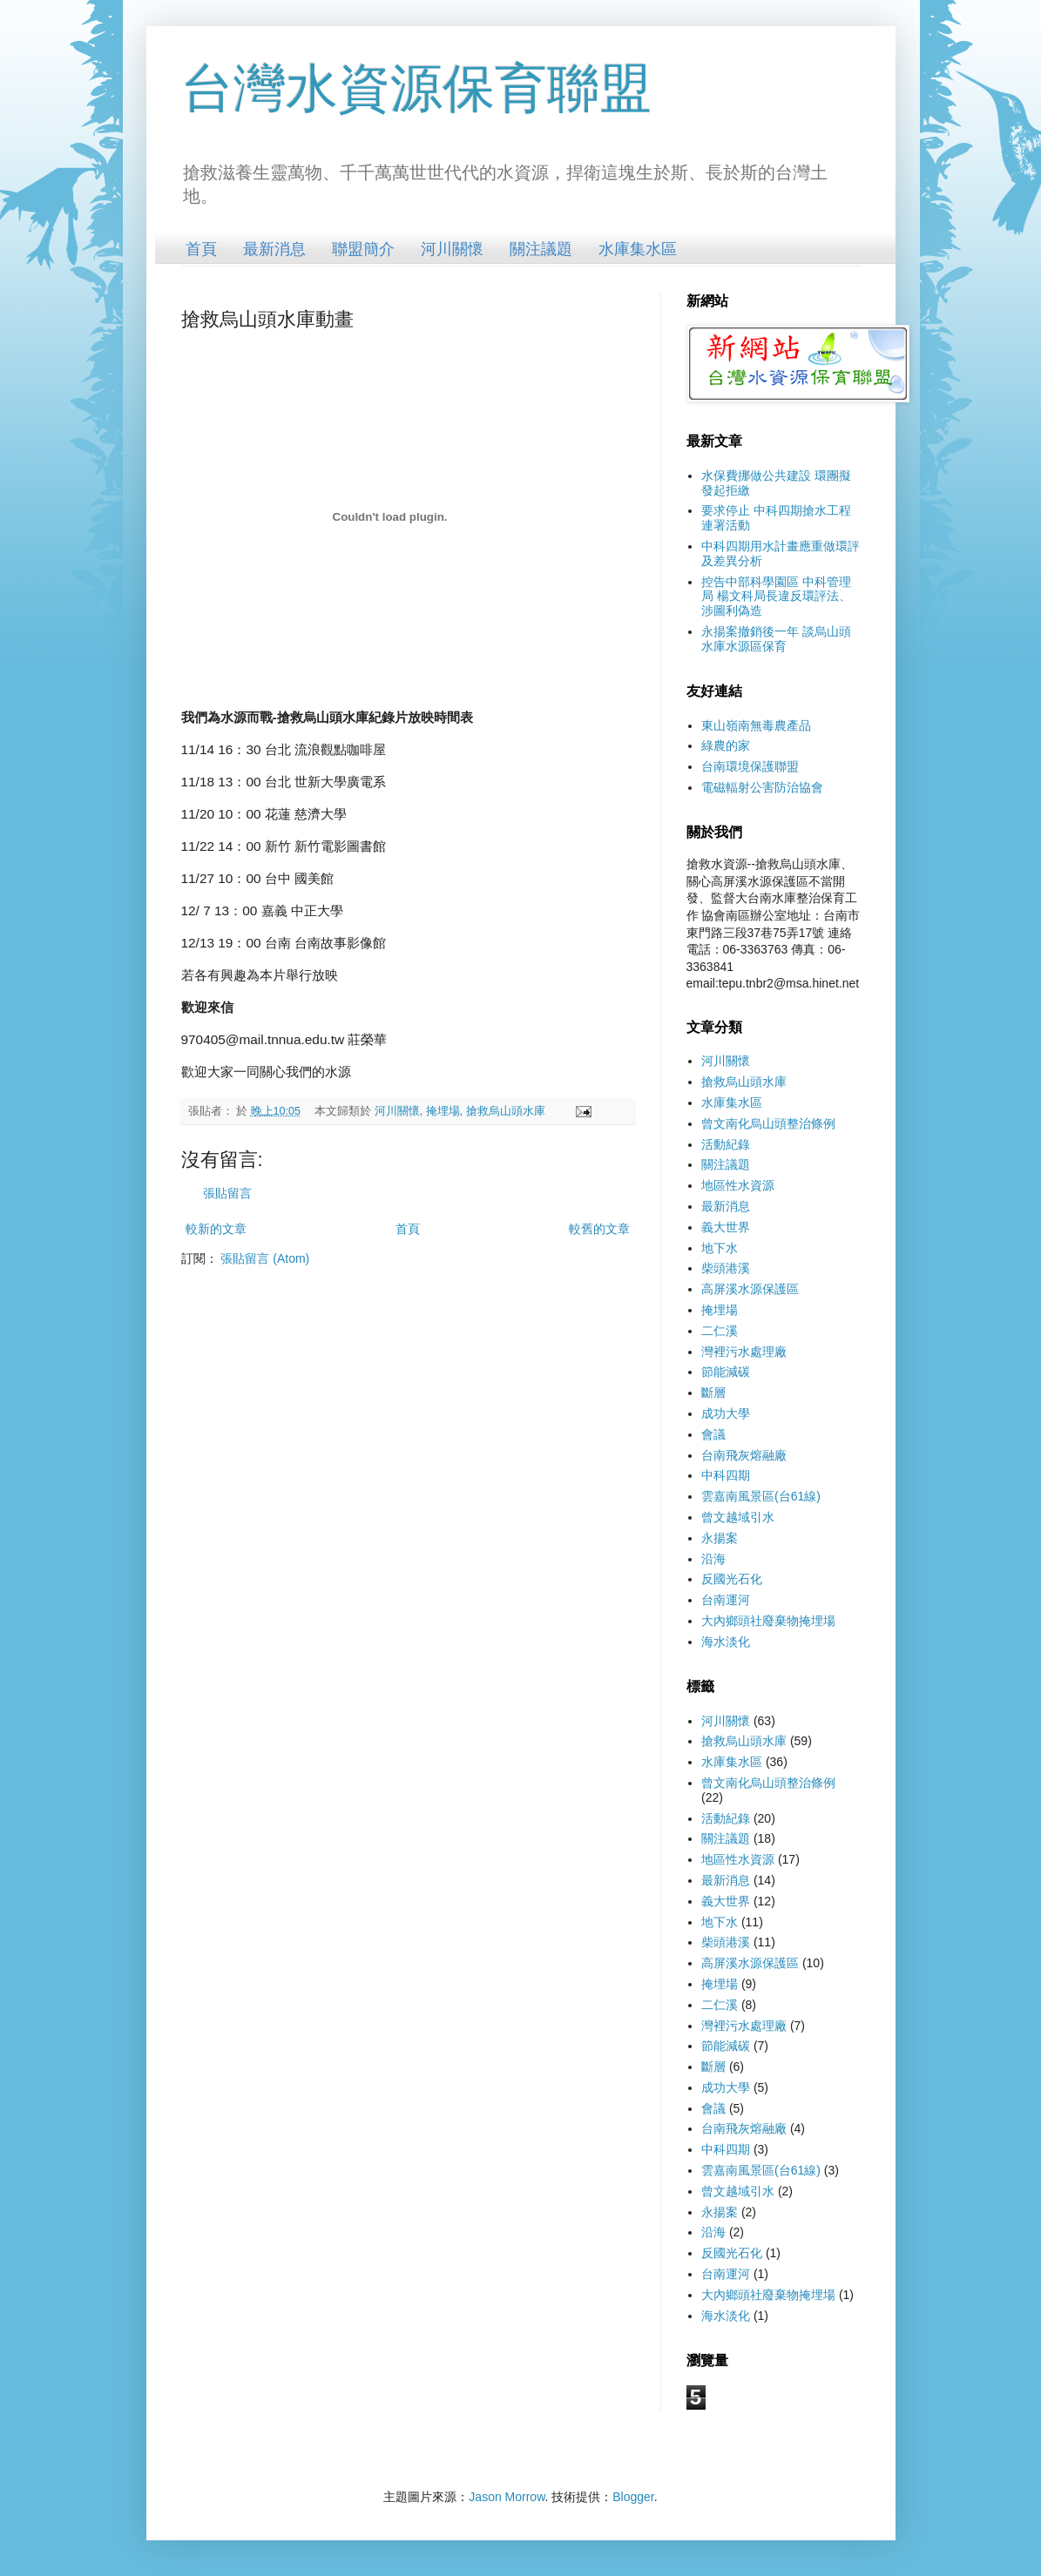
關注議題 (541, 249)
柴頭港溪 (725, 1268)
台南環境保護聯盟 (750, 766)
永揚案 (719, 1538)
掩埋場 (443, 1111)
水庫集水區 (637, 249)
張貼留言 (227, 1193)
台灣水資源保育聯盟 (416, 88)
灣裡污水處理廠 (744, 1352)
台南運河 (725, 1600)
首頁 (201, 249)
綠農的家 (725, 745)
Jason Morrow (506, 2497)
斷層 (713, 1392)
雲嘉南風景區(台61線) (761, 1496)
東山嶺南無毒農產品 (756, 725)
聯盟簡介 (363, 249)
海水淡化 (725, 1642)
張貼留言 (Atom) (264, 1258)
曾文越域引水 (737, 1517)
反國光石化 (731, 1579)
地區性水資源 (737, 1185)
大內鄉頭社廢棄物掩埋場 (768, 1621)
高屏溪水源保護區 (750, 1289)
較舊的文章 (599, 1229)
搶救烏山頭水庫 (505, 1111)
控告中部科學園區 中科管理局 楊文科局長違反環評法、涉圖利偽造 (776, 596)
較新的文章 (216, 1229)
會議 (713, 1434)
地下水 (719, 1248)
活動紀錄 (725, 1144)
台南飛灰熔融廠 (744, 1455)
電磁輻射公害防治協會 (762, 787)
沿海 (713, 1559)
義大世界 (725, 1227)
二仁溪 (719, 1331)
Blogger (632, 2497)
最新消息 (274, 249)
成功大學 (725, 1413)
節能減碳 (725, 1372)
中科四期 (725, 1475)
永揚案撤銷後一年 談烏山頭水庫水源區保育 (776, 638)
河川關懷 (452, 249)
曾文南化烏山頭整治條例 (768, 1123)
